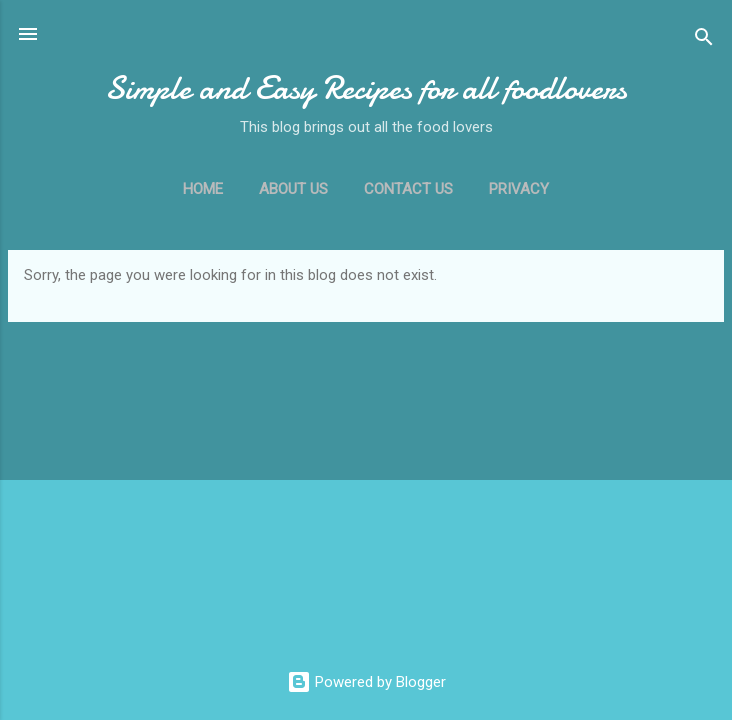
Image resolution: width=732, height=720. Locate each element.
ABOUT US (293, 189)
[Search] (704, 40)
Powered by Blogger (366, 682)
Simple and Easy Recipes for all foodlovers (366, 88)
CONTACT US (408, 189)
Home (203, 189)
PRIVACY (519, 189)
